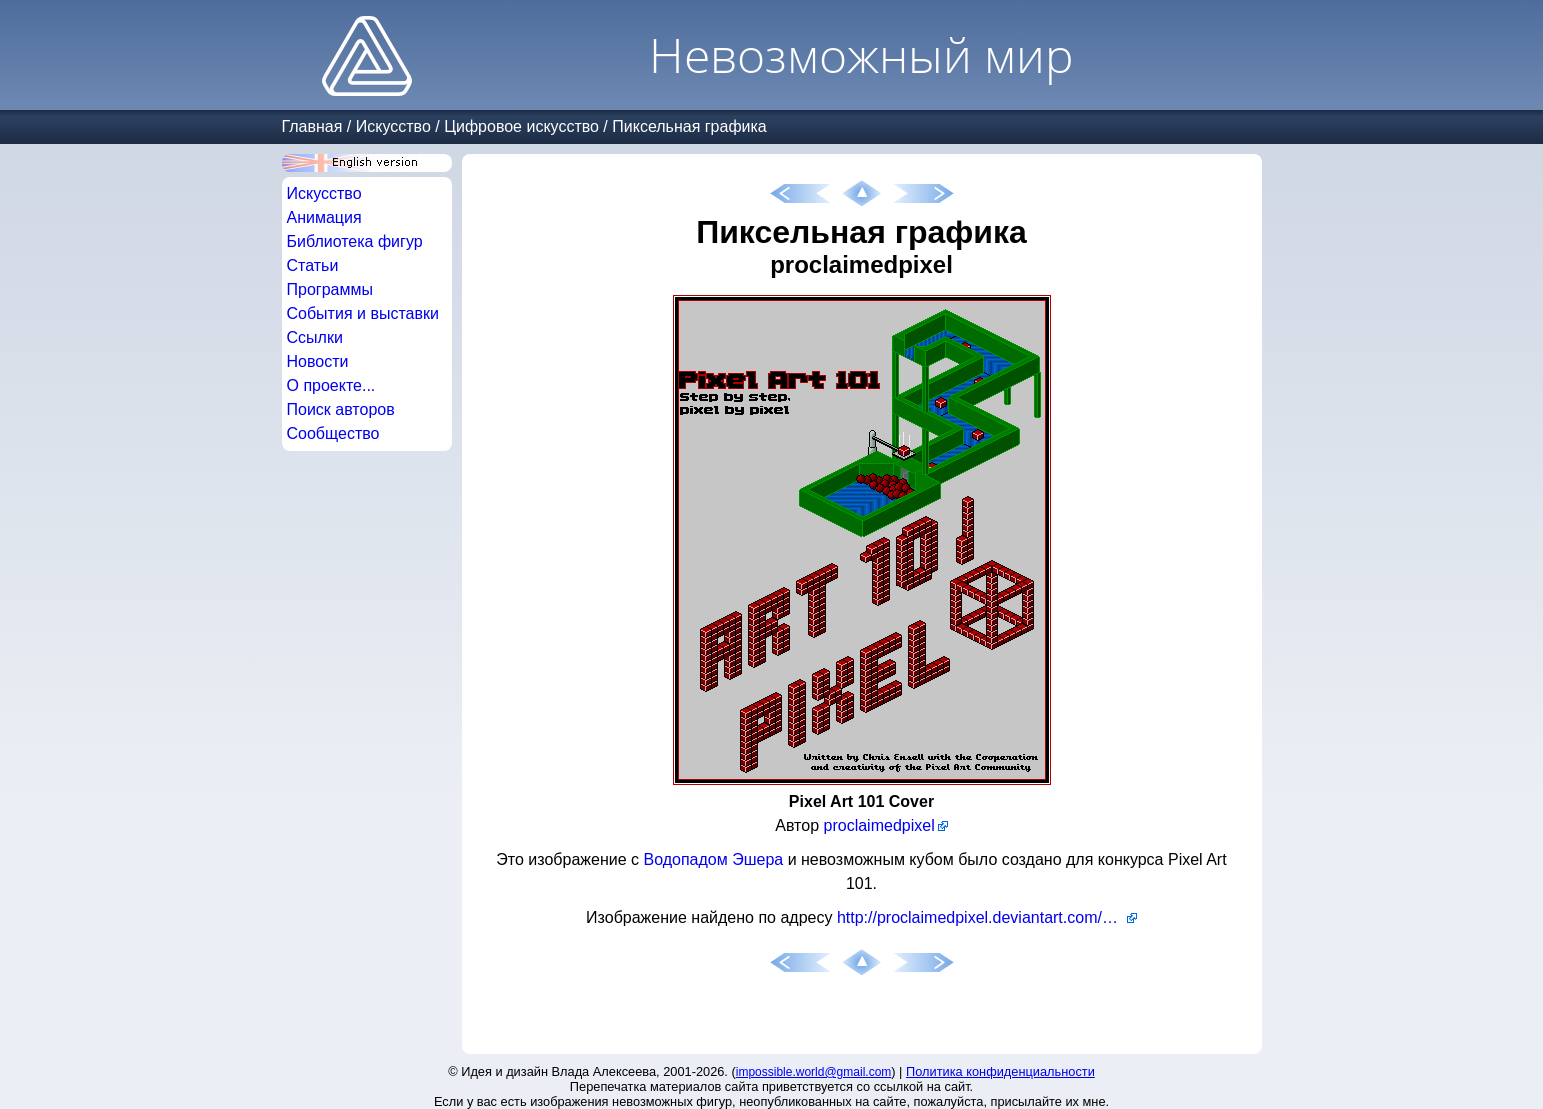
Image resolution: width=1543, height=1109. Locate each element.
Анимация (324, 217)
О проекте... (331, 385)
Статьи (313, 265)
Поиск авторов (341, 409)
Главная (312, 126)
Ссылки (315, 337)
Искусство (393, 126)
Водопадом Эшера (713, 859)
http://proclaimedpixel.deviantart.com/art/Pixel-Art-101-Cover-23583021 (987, 917)
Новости (318, 361)
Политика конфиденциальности (1000, 1071)
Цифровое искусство (521, 126)
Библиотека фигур (355, 241)
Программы (330, 289)
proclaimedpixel (879, 825)
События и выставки (363, 313)
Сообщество (333, 433)
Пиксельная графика (689, 126)
